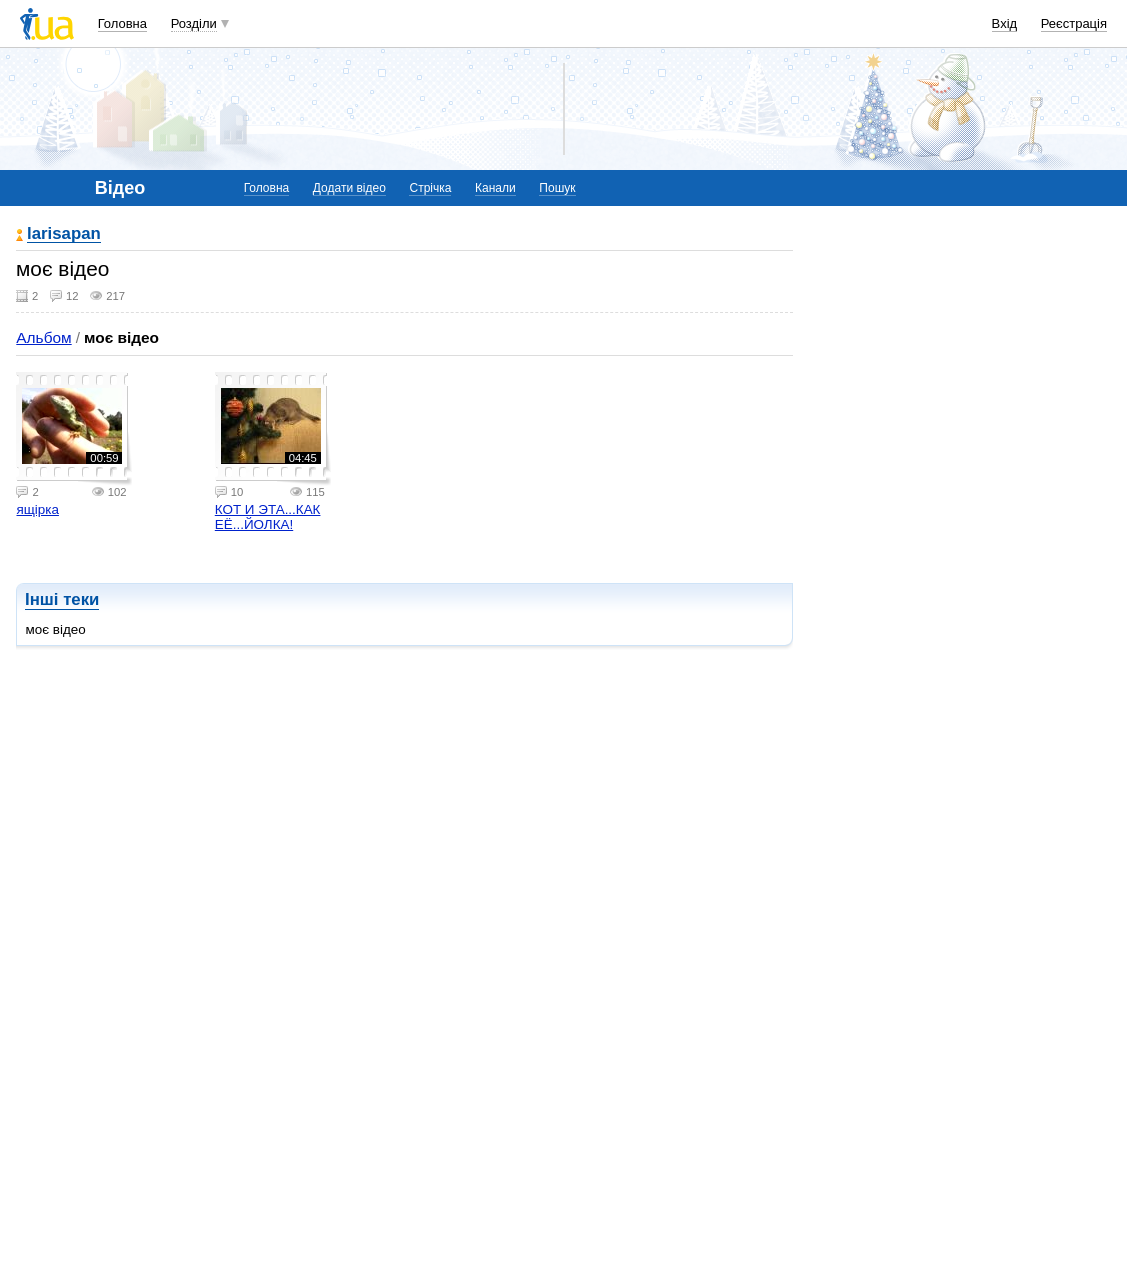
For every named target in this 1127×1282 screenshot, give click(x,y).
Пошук (557, 188)
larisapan (64, 234)
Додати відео (349, 188)
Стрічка (430, 188)
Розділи (194, 23)
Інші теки (62, 599)
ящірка (37, 509)
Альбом (43, 337)
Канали (495, 188)
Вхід (1005, 23)
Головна (122, 23)
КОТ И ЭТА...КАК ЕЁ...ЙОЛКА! (268, 517)
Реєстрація (1074, 23)
